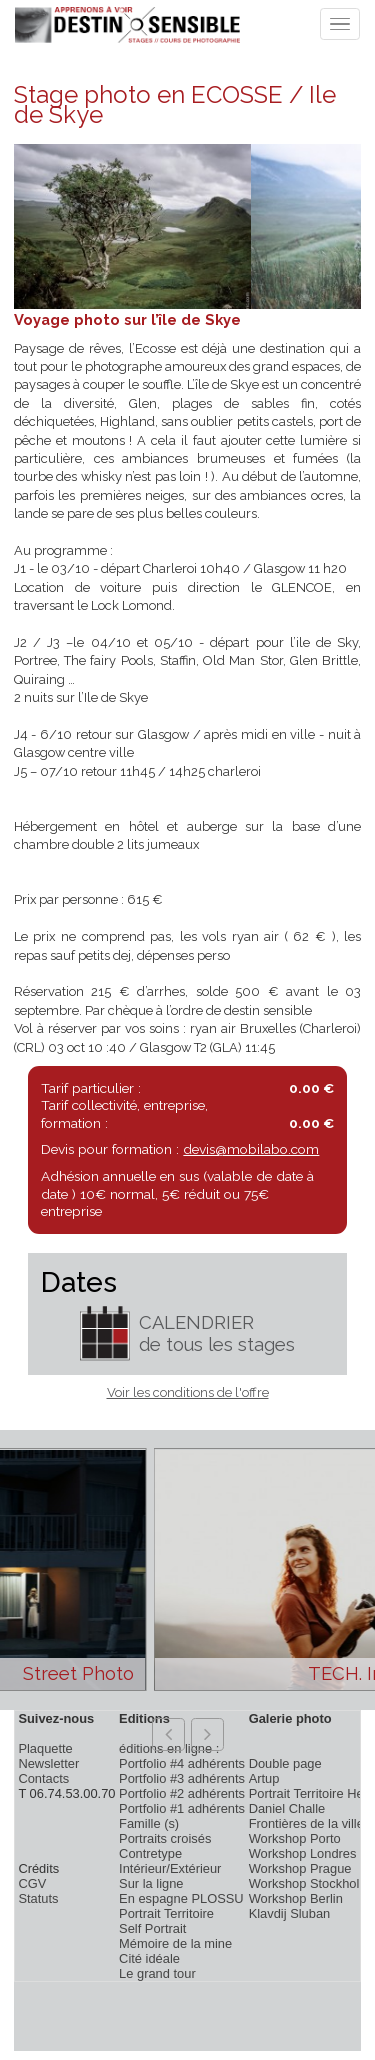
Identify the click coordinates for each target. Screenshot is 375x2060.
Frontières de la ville (306, 1823)
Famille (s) (149, 1823)
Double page (285, 1763)
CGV (32, 1883)
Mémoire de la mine (175, 1943)
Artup (264, 1778)
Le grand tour (157, 1973)
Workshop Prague (300, 1868)
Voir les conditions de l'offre (188, 1392)
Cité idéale (149, 1958)
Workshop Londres (303, 1853)
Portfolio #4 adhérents (182, 1763)
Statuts (38, 1898)
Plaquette (45, 1748)
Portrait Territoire (166, 1913)
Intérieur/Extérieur (170, 1868)
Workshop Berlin (296, 1898)
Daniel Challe (287, 1808)
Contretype (150, 1853)
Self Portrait (152, 1928)
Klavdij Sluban (290, 1913)
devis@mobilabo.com (251, 1149)
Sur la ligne (151, 1883)
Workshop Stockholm (309, 1883)
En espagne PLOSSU (181, 1898)
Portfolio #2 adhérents (182, 1793)
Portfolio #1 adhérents (182, 1808)
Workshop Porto (295, 1838)
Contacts (43, 1778)
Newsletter (48, 1763)
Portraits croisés (165, 1838)
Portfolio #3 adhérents (182, 1778)
